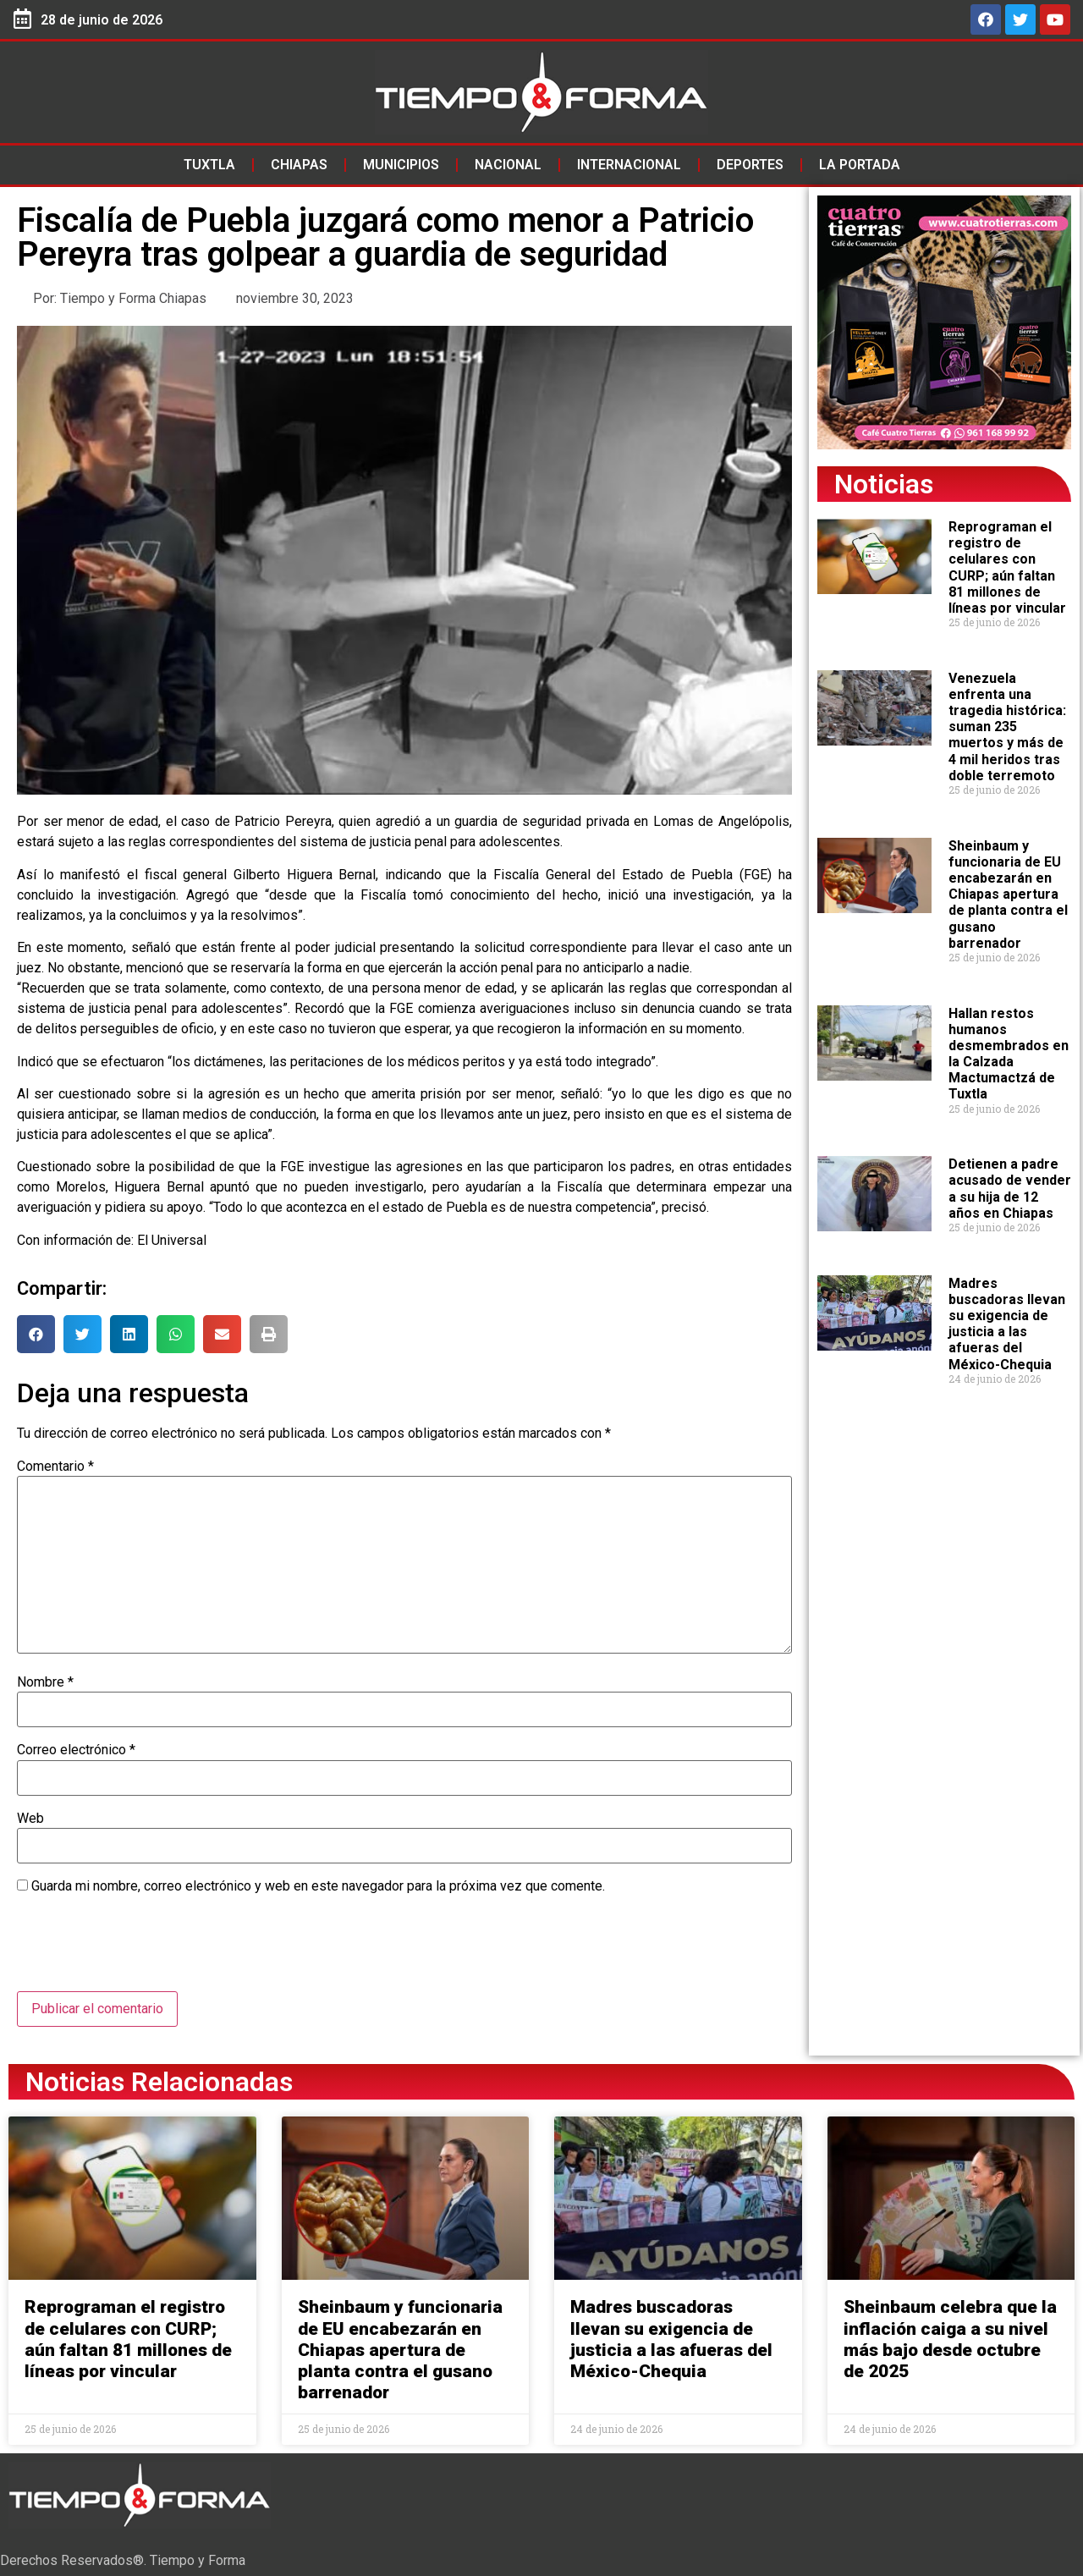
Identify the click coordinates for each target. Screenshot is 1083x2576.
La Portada (859, 165)
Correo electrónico (76, 1750)
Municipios (401, 165)
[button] (36, 1334)
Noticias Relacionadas (159, 2082)
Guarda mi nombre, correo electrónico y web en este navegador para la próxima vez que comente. (318, 1886)
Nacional (508, 165)
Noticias (883, 484)
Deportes (750, 165)
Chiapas (299, 165)
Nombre (45, 1682)
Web (30, 1818)
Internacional (629, 165)
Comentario (55, 1466)
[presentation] (145, 1950)
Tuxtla (209, 165)
